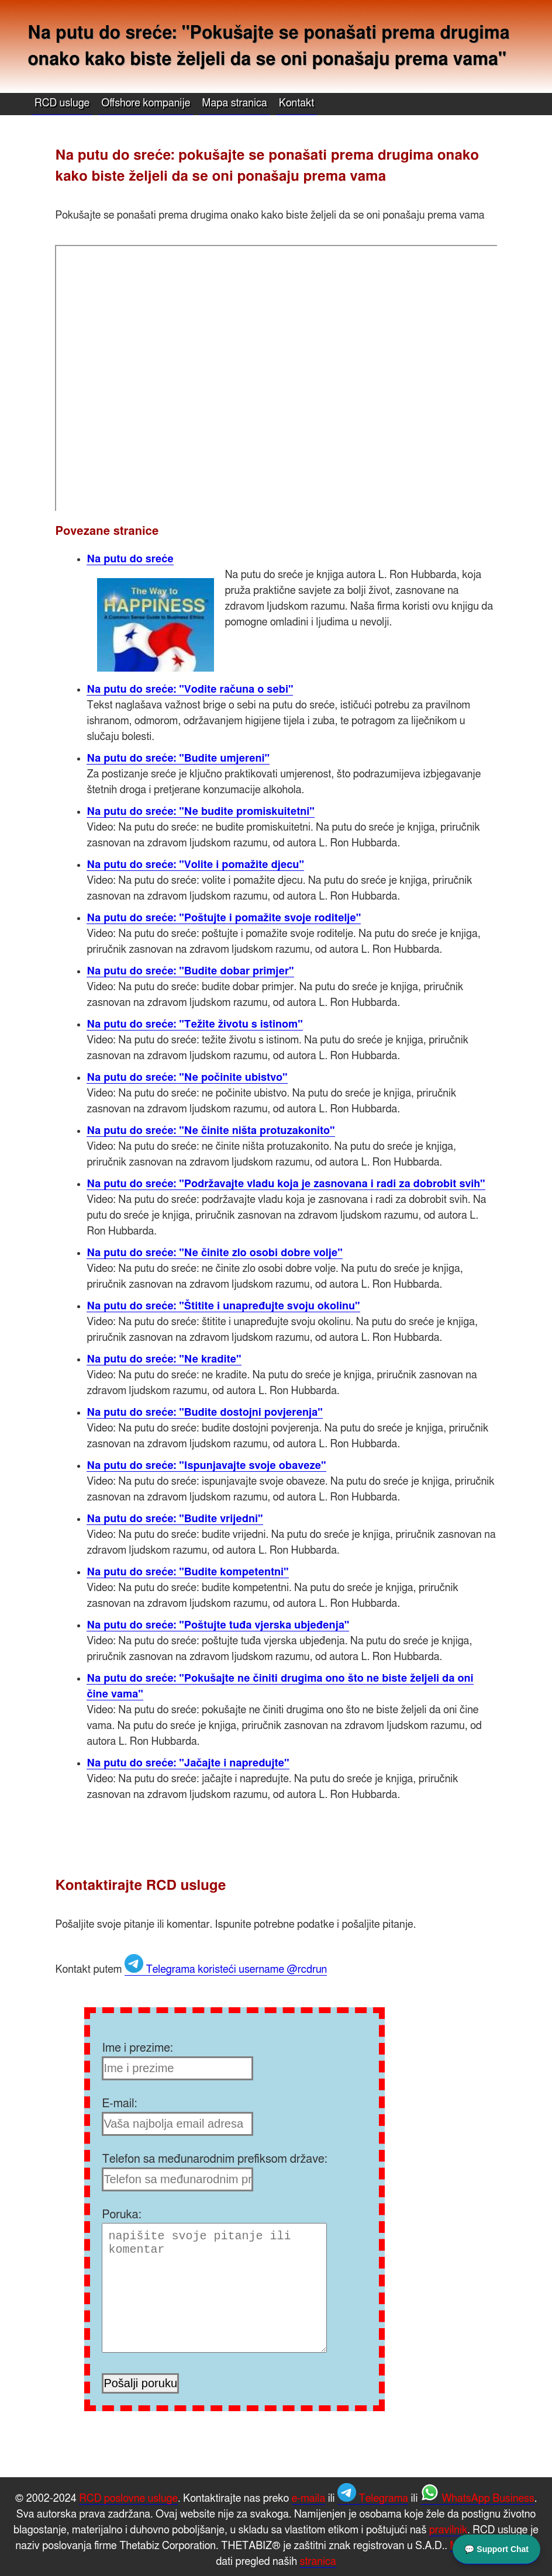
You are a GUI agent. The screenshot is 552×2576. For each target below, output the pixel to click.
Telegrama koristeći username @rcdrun (226, 1970)
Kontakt (297, 103)
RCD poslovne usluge (128, 2499)
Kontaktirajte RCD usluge (140, 1886)
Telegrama (372, 2499)
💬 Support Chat (496, 2548)
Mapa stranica (234, 103)
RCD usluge (61, 103)
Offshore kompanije (145, 103)
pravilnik (448, 2530)
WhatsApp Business (477, 2499)
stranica (318, 2562)
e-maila (309, 2499)
